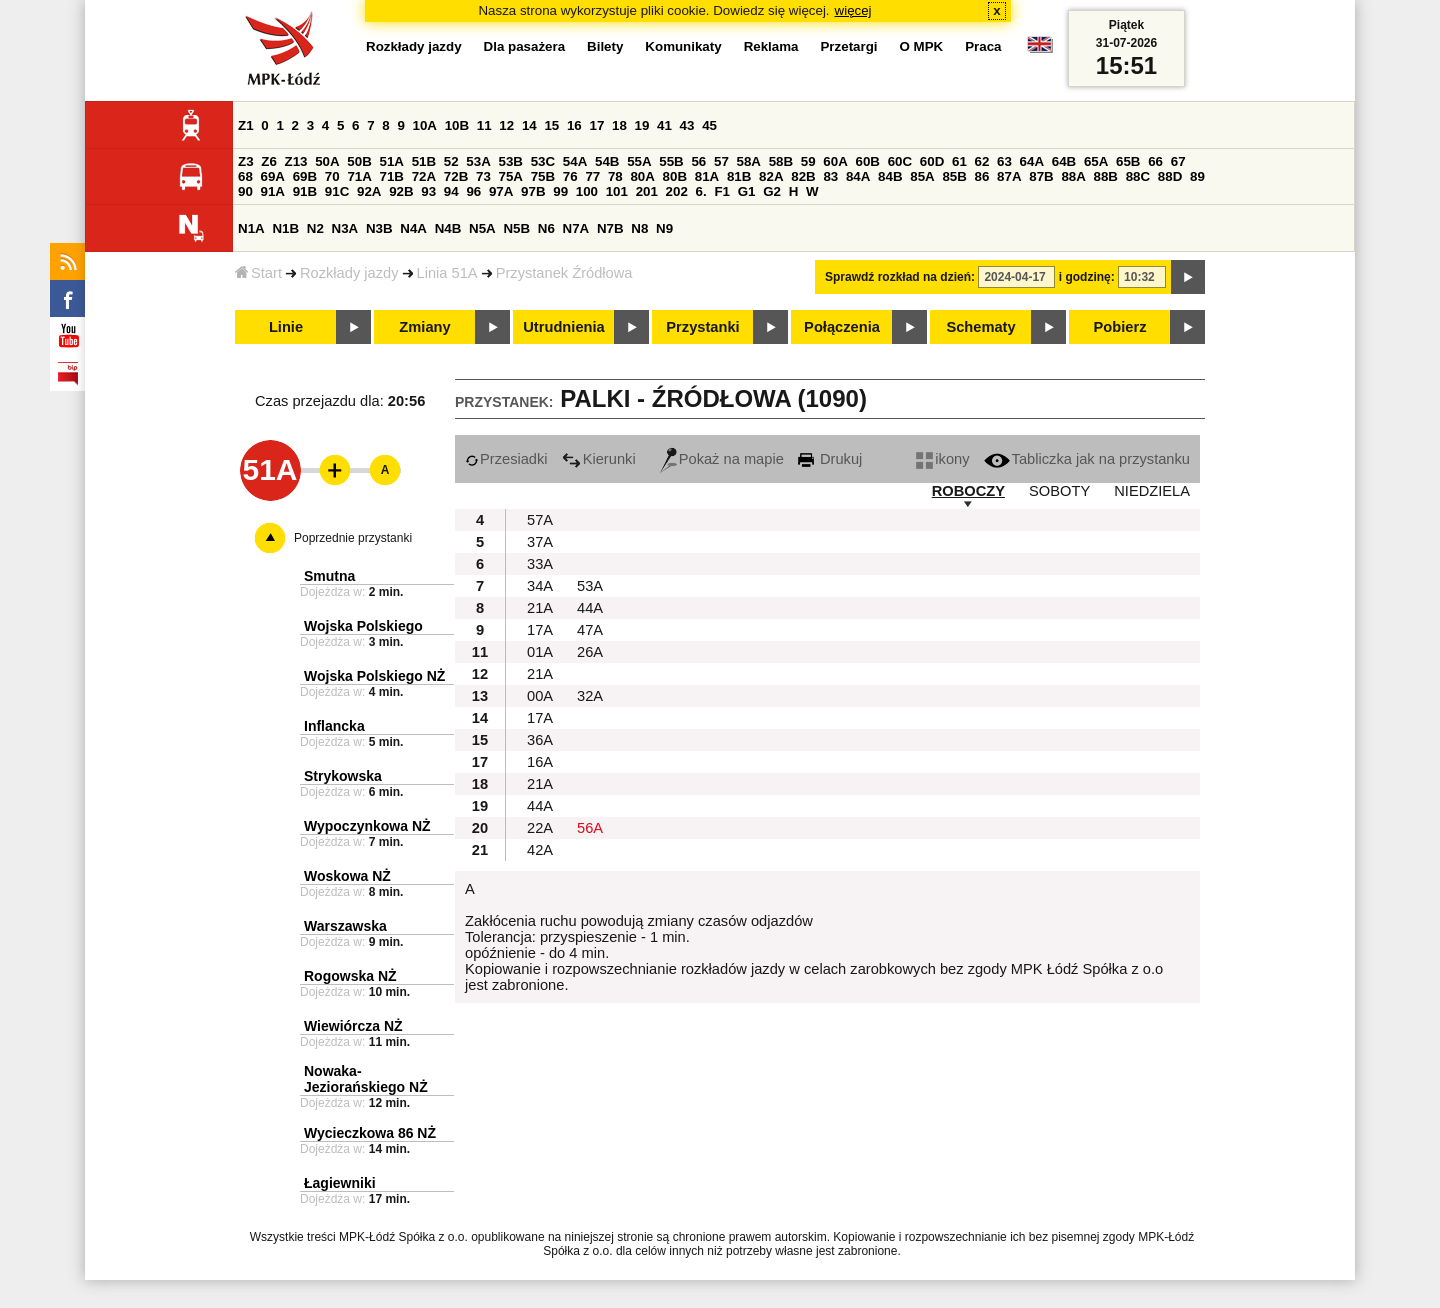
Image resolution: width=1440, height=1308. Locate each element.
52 (451, 161)
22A (540, 828)
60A (835, 161)
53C (543, 161)
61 (959, 161)
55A (639, 161)
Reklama (771, 46)
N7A (576, 228)
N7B (610, 228)
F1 (722, 191)
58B (781, 161)
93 (428, 191)
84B (890, 176)
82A (771, 176)
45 (709, 125)
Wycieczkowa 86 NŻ (370, 1133)
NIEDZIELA (1152, 491)
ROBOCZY (968, 491)
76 (570, 176)
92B (401, 191)
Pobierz (1120, 327)
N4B (448, 228)
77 (592, 176)
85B (954, 176)
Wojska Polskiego (363, 626)
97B (533, 191)
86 (982, 176)
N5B (516, 228)
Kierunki (599, 459)
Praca (983, 46)
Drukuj (830, 459)
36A (540, 740)
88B (1106, 176)
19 (642, 125)
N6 (546, 228)
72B (456, 176)
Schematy (980, 327)
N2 (315, 228)
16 (574, 125)
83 (830, 176)
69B (305, 176)
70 (332, 176)
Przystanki (702, 327)
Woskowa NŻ (347, 876)
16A (540, 762)
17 (596, 125)
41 (664, 125)
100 (587, 191)
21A (540, 608)
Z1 (246, 125)
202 (677, 191)
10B (457, 125)
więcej (853, 10)
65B (1128, 161)
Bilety (605, 46)
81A (707, 176)
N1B (285, 228)
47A (590, 630)
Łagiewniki (340, 1183)
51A (392, 161)
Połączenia (842, 327)
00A (540, 696)
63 (1004, 161)
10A (425, 125)
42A (540, 850)
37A (540, 542)
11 (484, 125)
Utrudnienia (563, 327)
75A (511, 176)
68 (245, 176)
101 (617, 191)
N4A (413, 228)
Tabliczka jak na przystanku (1087, 459)
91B (305, 191)
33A (540, 564)
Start (258, 273)
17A (540, 630)
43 (687, 125)
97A (501, 191)
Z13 (296, 161)
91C (337, 191)
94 (451, 191)
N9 (664, 228)
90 (245, 191)
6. (701, 191)
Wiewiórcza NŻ (353, 1026)
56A (590, 828)
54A (575, 161)
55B (671, 161)
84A (858, 176)
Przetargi (848, 46)
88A (1073, 176)
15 (551, 125)
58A (749, 161)
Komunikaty (683, 46)
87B (1041, 176)
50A (327, 161)
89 (1197, 176)
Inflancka (334, 726)
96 (473, 191)
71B (392, 176)
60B (868, 161)
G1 (747, 191)
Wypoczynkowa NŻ (367, 826)
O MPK (922, 46)
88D (1170, 176)
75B (543, 176)
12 (506, 125)
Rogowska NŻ (350, 976)
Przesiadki (506, 459)
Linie (286, 327)
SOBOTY (1059, 491)
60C (900, 161)
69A (273, 176)
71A (359, 176)
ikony (942, 459)
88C (1138, 176)
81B (739, 176)
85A (922, 176)
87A (1009, 176)
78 (615, 176)
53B (511, 161)
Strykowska (343, 776)
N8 (639, 228)
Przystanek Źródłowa (564, 273)
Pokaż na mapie (722, 459)
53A (478, 161)
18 (619, 125)
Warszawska (345, 926)
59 (808, 161)
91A (273, 191)
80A (642, 176)
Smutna (329, 576)
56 (698, 161)
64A (1032, 161)
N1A (251, 228)
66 (1155, 161)
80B (675, 176)
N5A (482, 228)
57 (721, 161)
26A (590, 652)
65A (1096, 161)
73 (483, 176)
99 (560, 191)
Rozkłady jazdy (349, 273)
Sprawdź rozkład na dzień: (900, 277)
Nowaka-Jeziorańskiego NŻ (366, 1079)
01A (540, 652)
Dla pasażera (525, 46)
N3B (379, 228)
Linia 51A (447, 273)
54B (607, 161)
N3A (345, 228)
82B (803, 176)
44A (590, 608)
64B (1064, 161)
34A (540, 586)
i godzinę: (1087, 277)
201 (647, 191)
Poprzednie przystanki (353, 538)
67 (1178, 161)
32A (590, 696)
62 (982, 161)
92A (369, 191)
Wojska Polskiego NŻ (374, 676)
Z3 (246, 161)
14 (529, 125)
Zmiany (424, 327)
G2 (772, 191)
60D (932, 161)
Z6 (269, 161)
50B (359, 161)
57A (540, 520)
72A (424, 176)
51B (424, 161)
